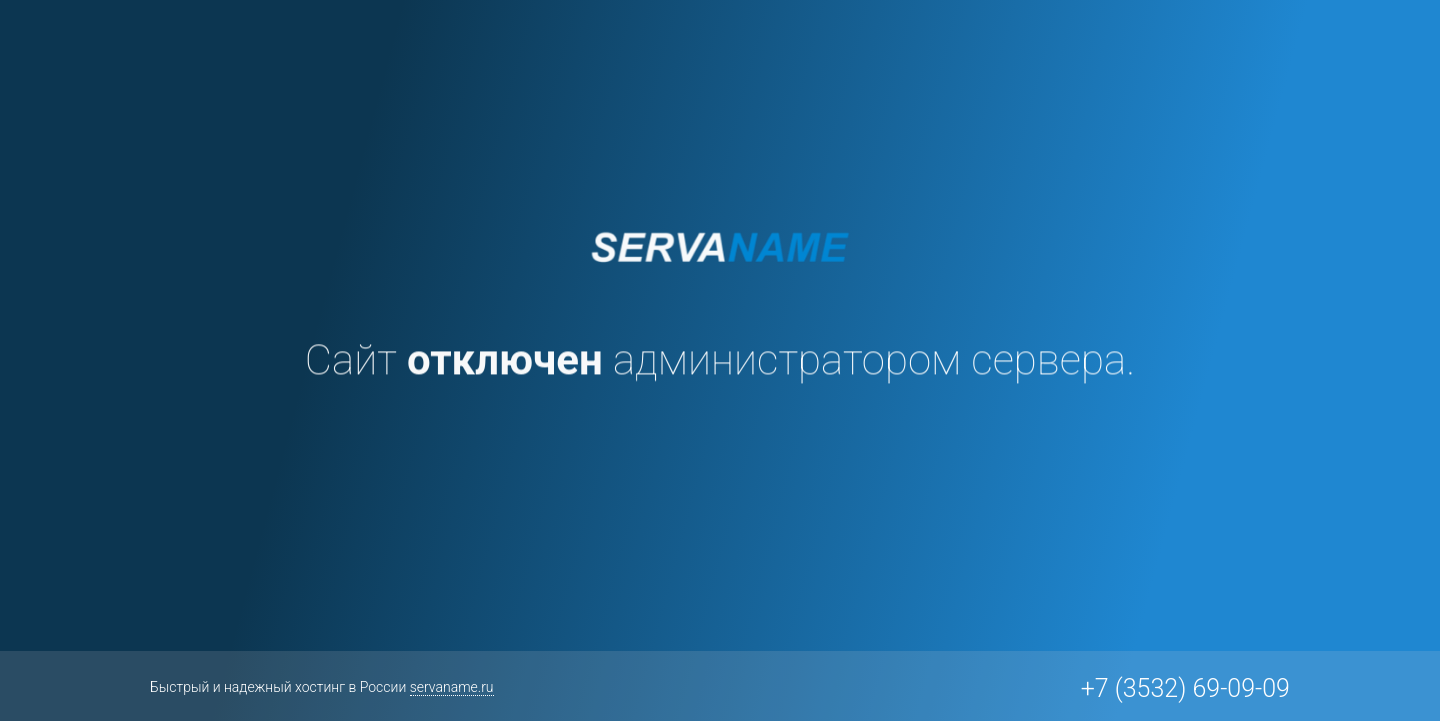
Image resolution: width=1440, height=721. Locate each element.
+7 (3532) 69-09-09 (1185, 688)
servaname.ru (452, 687)
